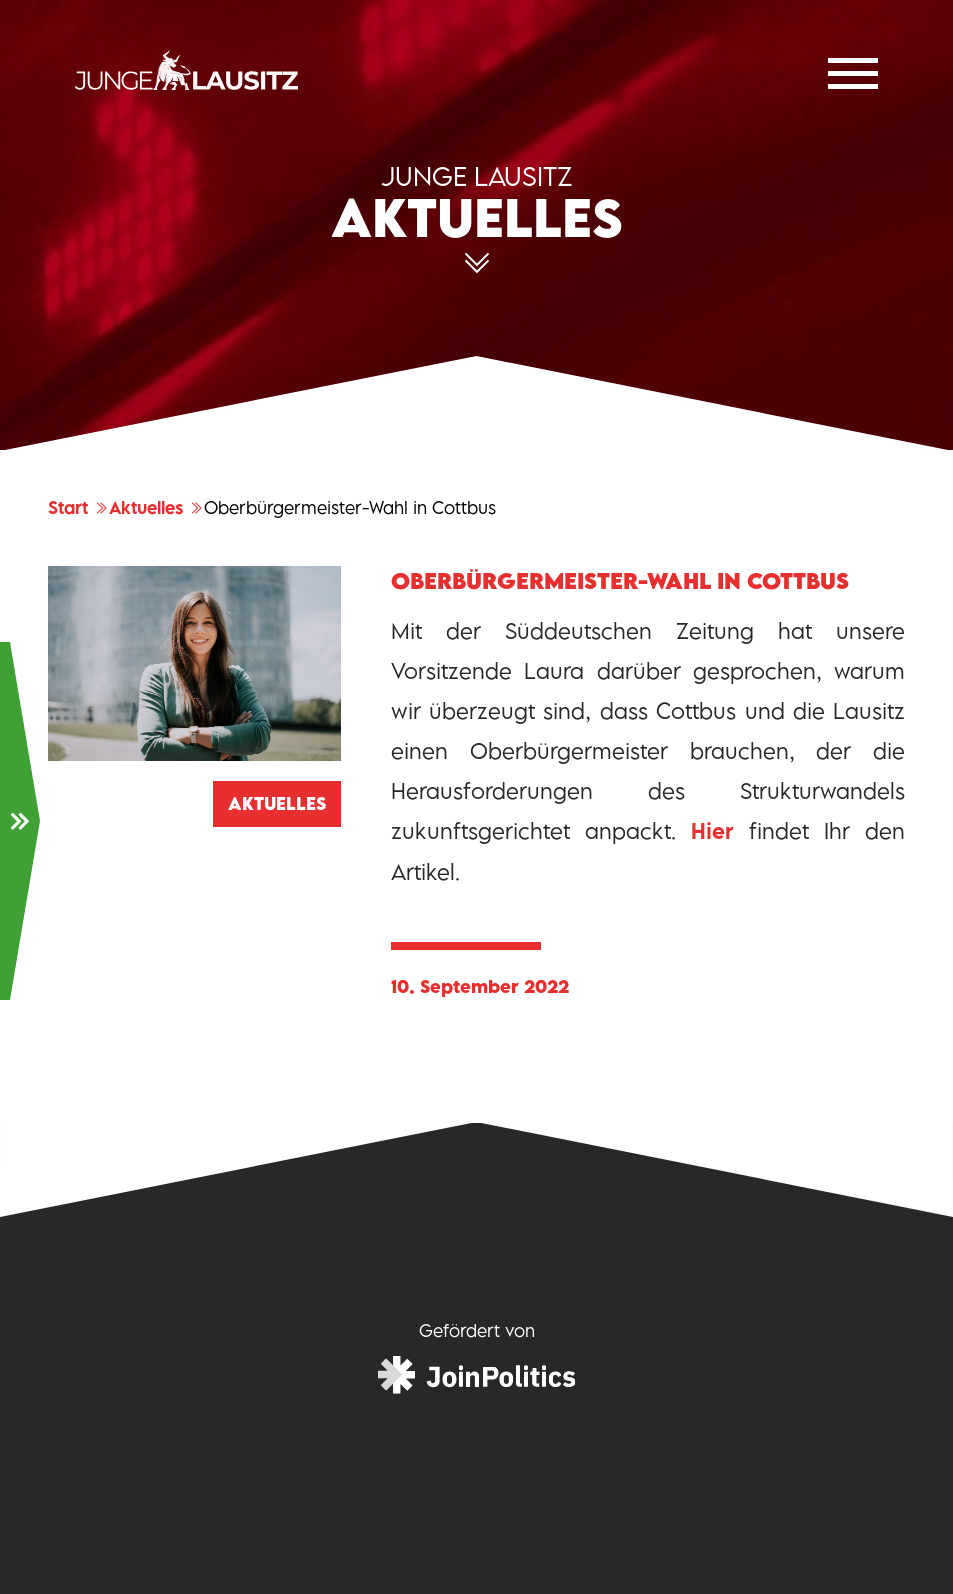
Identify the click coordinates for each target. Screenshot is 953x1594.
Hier (712, 831)
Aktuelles (156, 508)
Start (78, 508)
